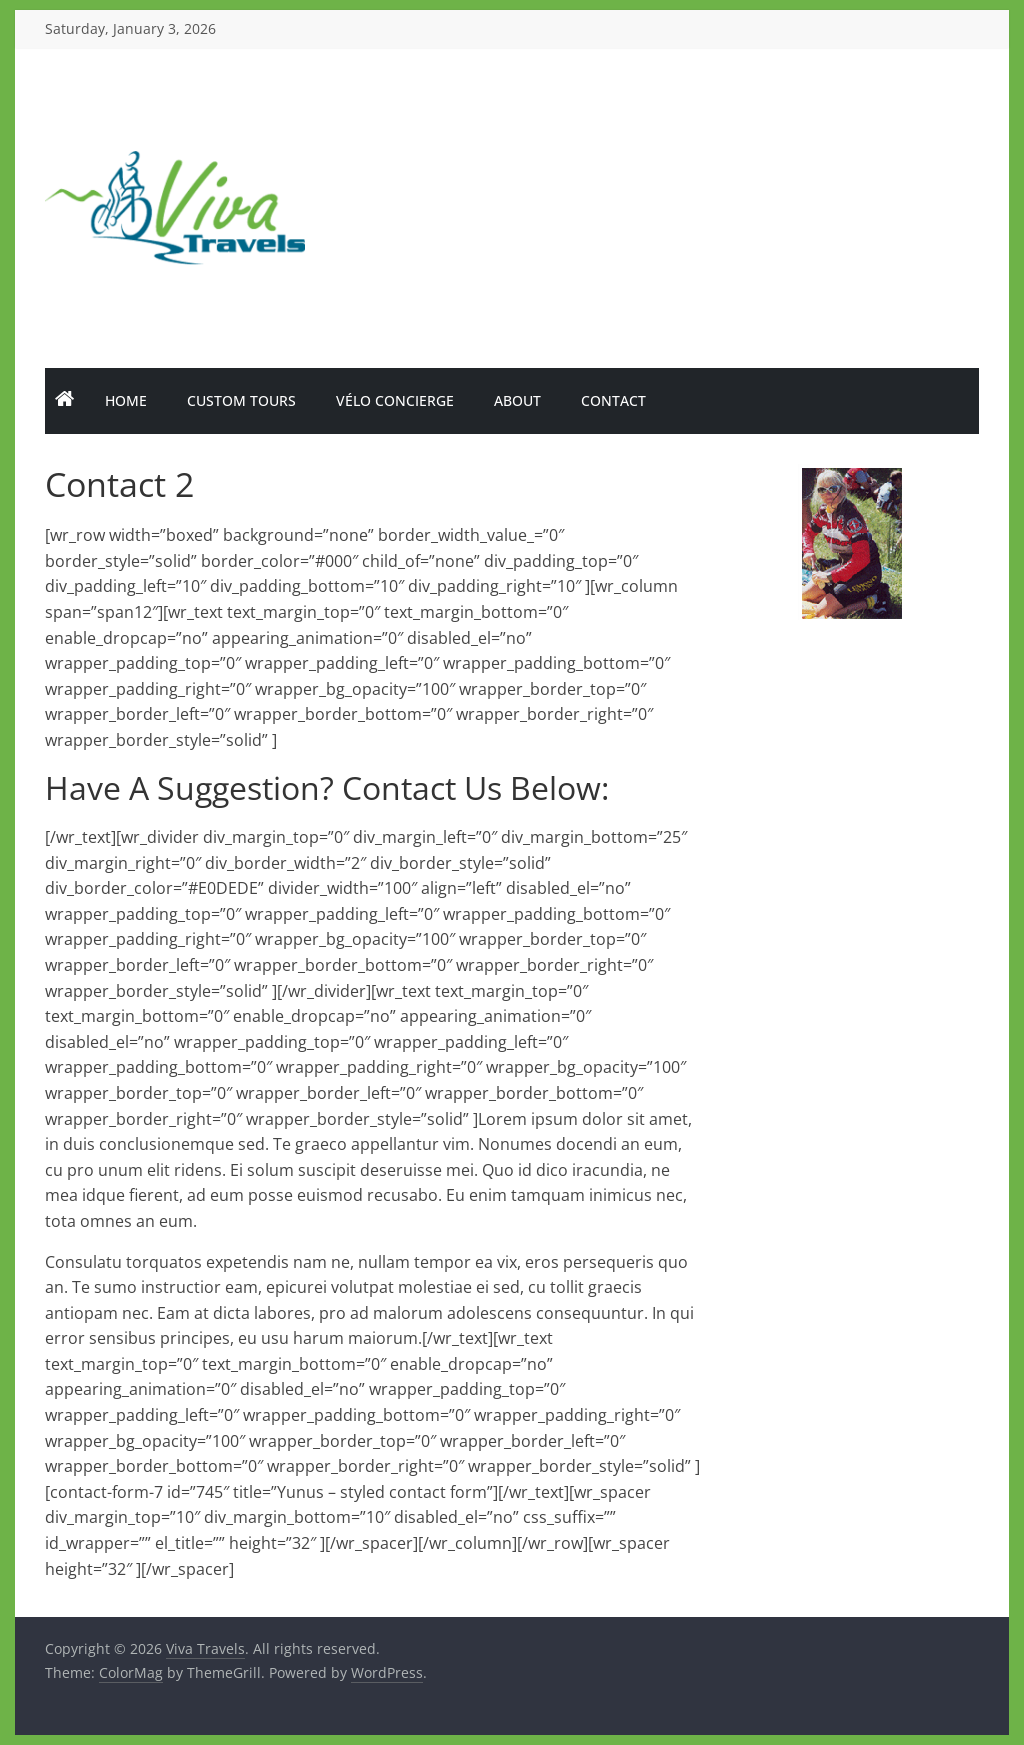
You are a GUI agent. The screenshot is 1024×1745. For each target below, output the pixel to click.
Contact (613, 400)
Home (126, 400)
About (517, 400)
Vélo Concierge (395, 400)
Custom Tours (241, 400)
